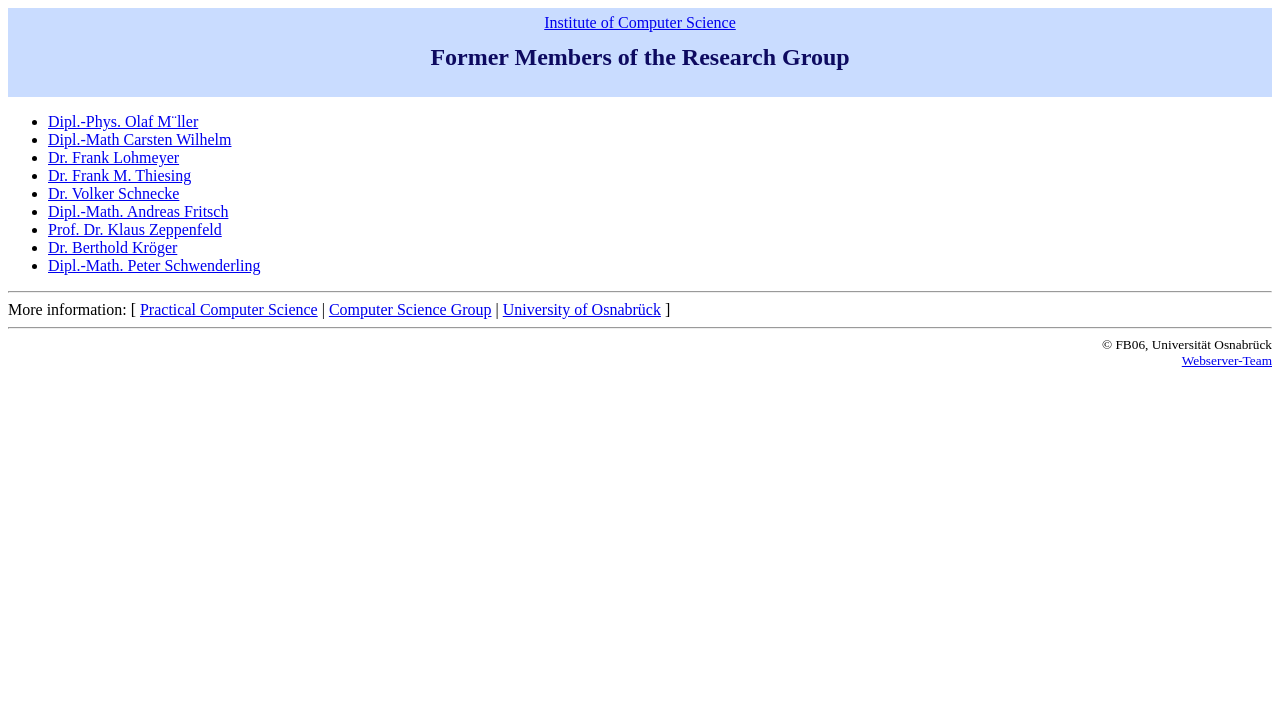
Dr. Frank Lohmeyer (113, 157)
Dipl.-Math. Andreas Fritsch (138, 211)
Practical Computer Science (229, 309)
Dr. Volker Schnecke (113, 193)
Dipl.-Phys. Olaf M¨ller (123, 121)
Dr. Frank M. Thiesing (119, 175)
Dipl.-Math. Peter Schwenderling (154, 265)
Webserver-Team (1227, 360)
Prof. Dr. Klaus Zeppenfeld (135, 229)
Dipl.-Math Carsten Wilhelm (139, 139)
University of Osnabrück (582, 309)
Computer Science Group (410, 309)
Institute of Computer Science (640, 22)
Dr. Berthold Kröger (112, 247)
